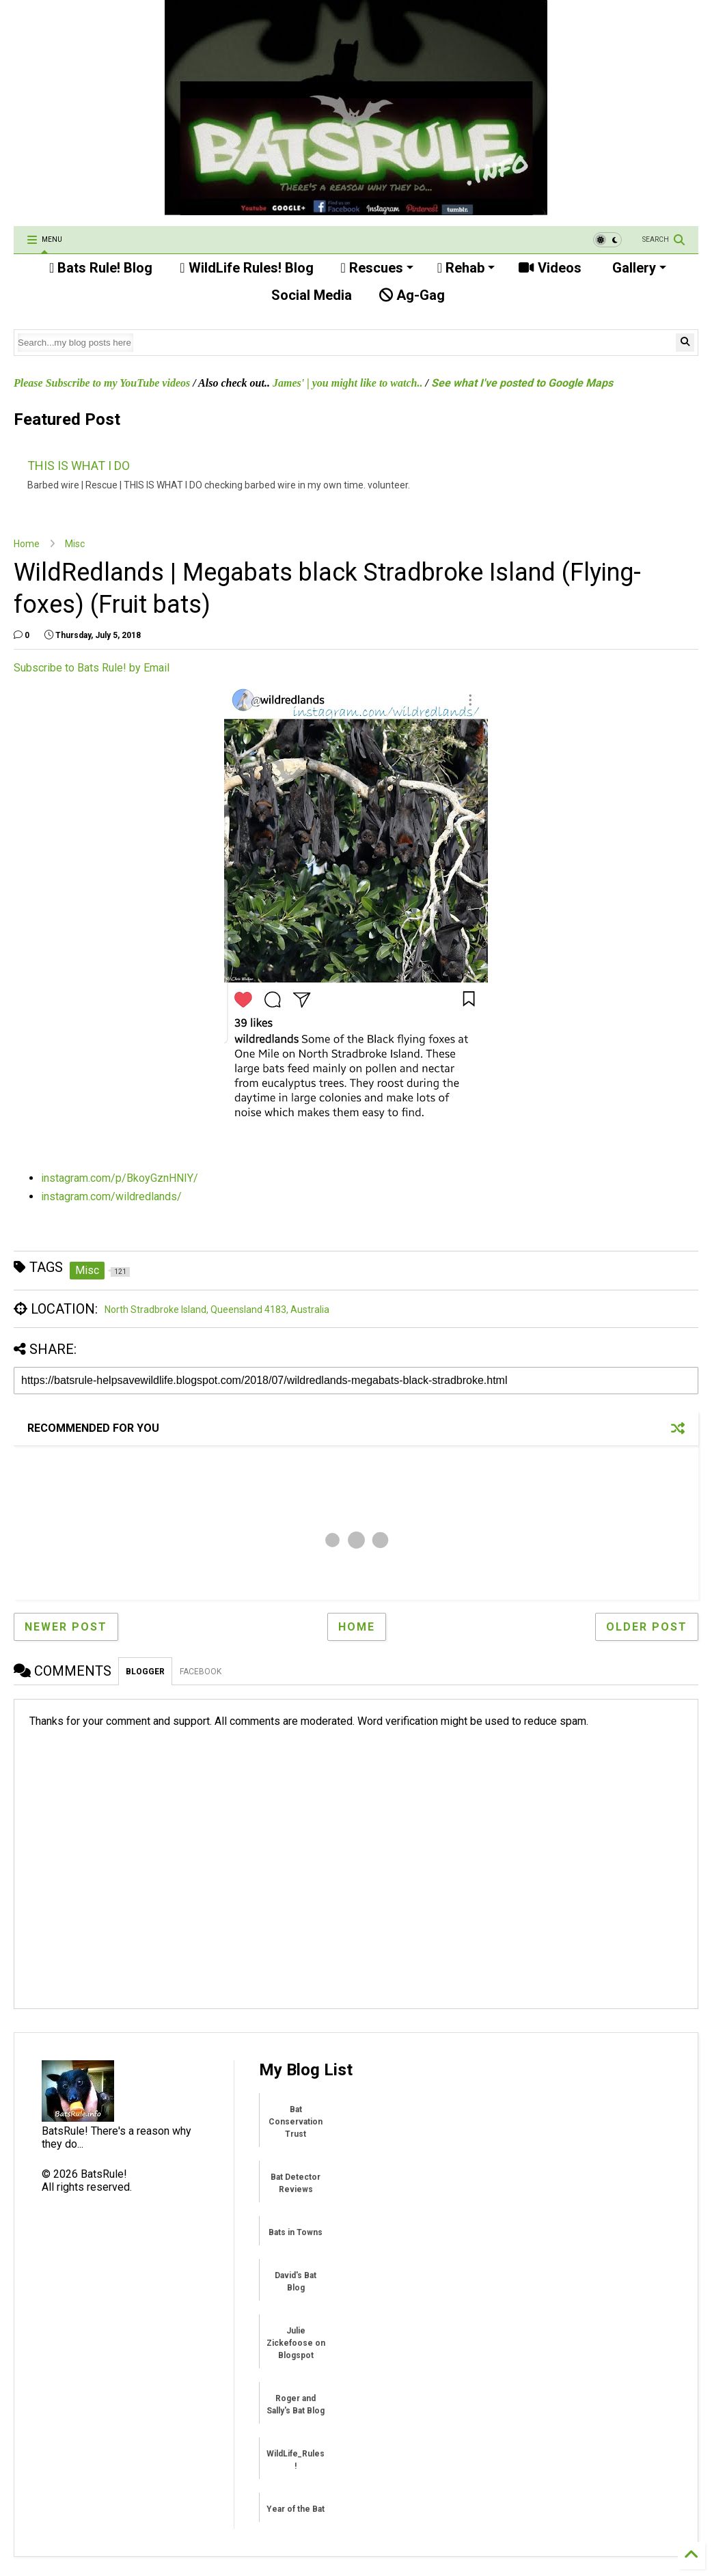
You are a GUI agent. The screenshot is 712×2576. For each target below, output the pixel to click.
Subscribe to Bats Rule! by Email (91, 667)
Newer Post (66, 1626)
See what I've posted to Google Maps (522, 382)
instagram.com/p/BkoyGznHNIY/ (119, 1178)
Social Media (310, 295)
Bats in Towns (296, 2232)
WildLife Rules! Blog (246, 268)
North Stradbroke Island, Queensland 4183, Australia (217, 1309)
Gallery (637, 268)
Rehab (466, 268)
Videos (550, 268)
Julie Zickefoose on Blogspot (295, 2343)
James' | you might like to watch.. (348, 383)
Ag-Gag (412, 295)
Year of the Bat (295, 2509)
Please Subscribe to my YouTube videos (102, 383)
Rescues (377, 268)
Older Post (646, 1626)
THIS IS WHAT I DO (78, 465)
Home (27, 543)
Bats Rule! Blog (100, 268)
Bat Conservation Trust (296, 2122)
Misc (75, 543)
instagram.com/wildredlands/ (111, 1196)
